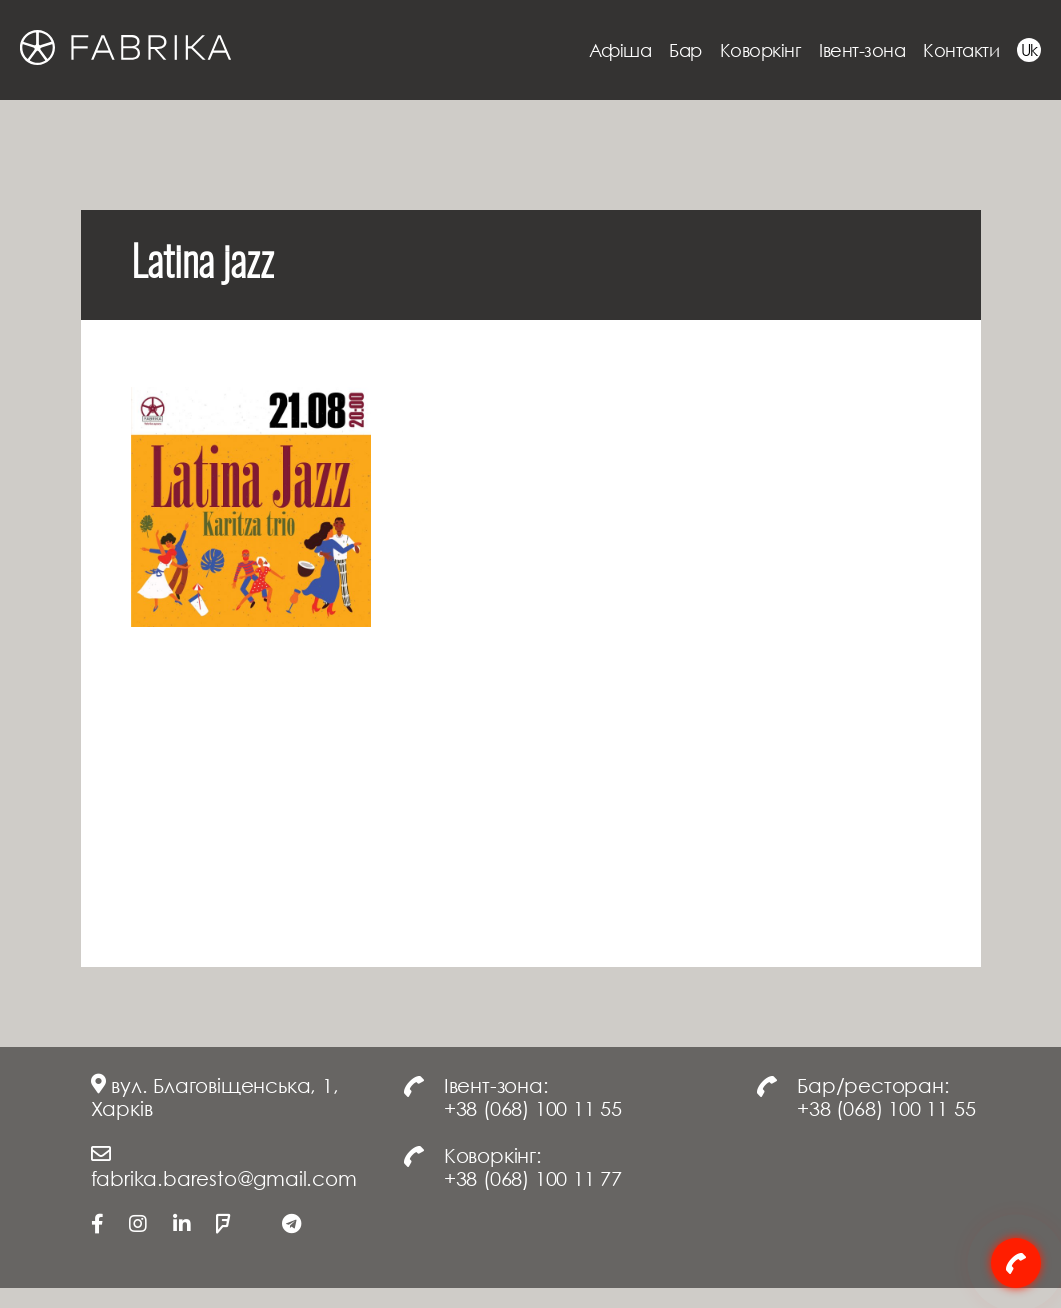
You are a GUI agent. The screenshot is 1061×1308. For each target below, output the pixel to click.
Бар (685, 50)
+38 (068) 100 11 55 (533, 1108)
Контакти (961, 50)
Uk (1029, 50)
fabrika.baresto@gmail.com (224, 1178)
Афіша (620, 50)
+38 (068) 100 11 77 (533, 1178)
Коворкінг (761, 50)
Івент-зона (862, 50)
